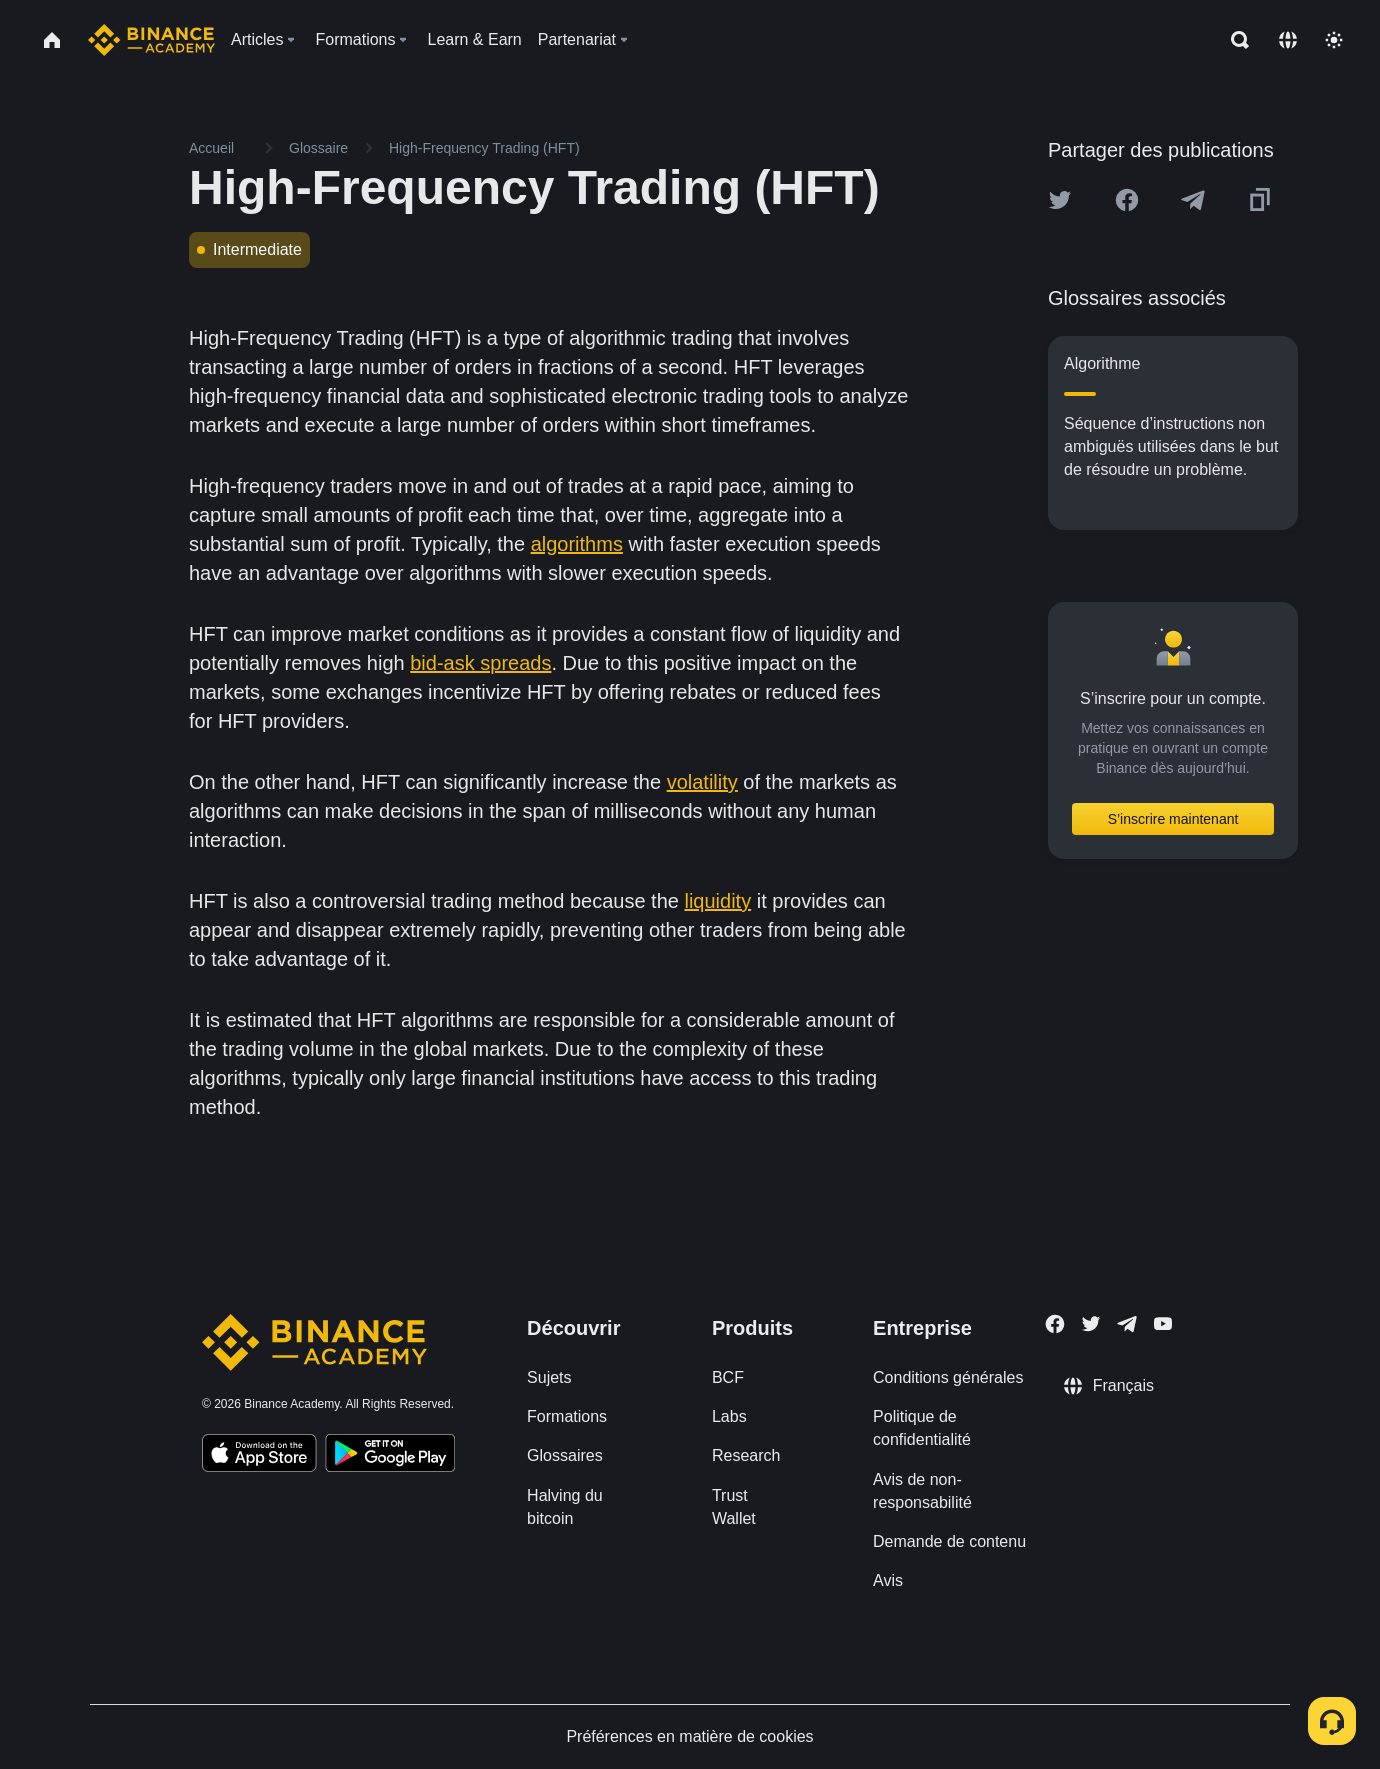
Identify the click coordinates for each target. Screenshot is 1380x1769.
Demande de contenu (949, 1541)
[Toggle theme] (1334, 40)
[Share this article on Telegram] (1193, 200)
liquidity (717, 901)
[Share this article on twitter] (1060, 200)
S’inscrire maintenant (1173, 819)
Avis (888, 1580)
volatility (702, 782)
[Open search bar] (1234, 40)
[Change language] (1288, 40)
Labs (729, 1416)
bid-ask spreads (480, 663)
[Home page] (151, 40)
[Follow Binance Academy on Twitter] (1091, 1324)
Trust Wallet (734, 1507)
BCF (728, 1377)
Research (746, 1455)
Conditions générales (948, 1377)
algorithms (577, 544)
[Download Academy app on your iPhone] (259, 1456)
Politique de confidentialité (922, 1428)
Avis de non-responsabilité (922, 1491)
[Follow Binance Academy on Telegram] (1127, 1324)
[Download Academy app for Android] (390, 1456)
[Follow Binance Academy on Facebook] (1055, 1324)
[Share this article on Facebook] (1127, 200)
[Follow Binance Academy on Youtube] (1163, 1323)
